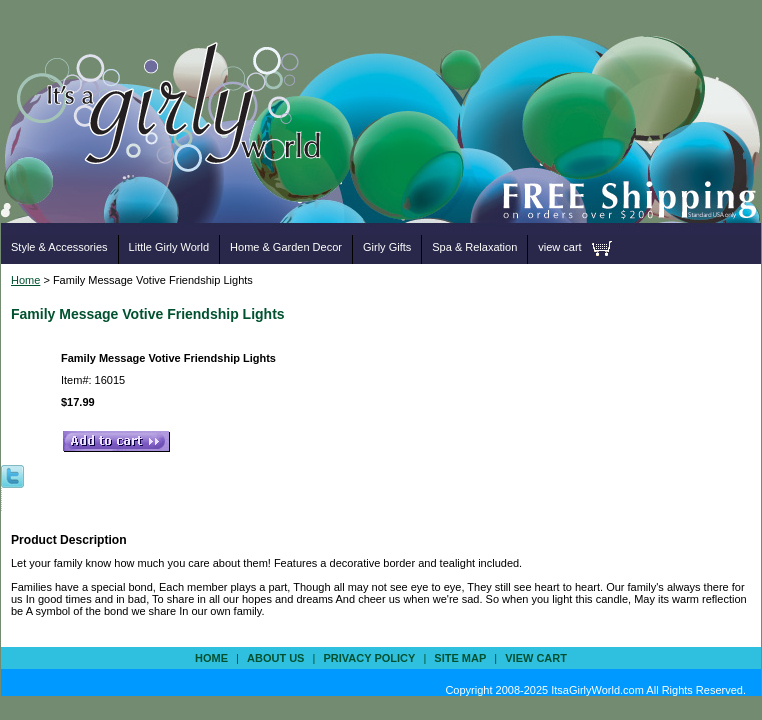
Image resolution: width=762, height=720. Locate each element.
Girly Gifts (387, 247)
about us (275, 658)
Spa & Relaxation (474, 247)
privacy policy (369, 658)
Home (25, 280)
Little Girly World (169, 247)
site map (460, 658)
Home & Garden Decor (286, 247)
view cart (559, 247)
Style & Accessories (59, 247)
